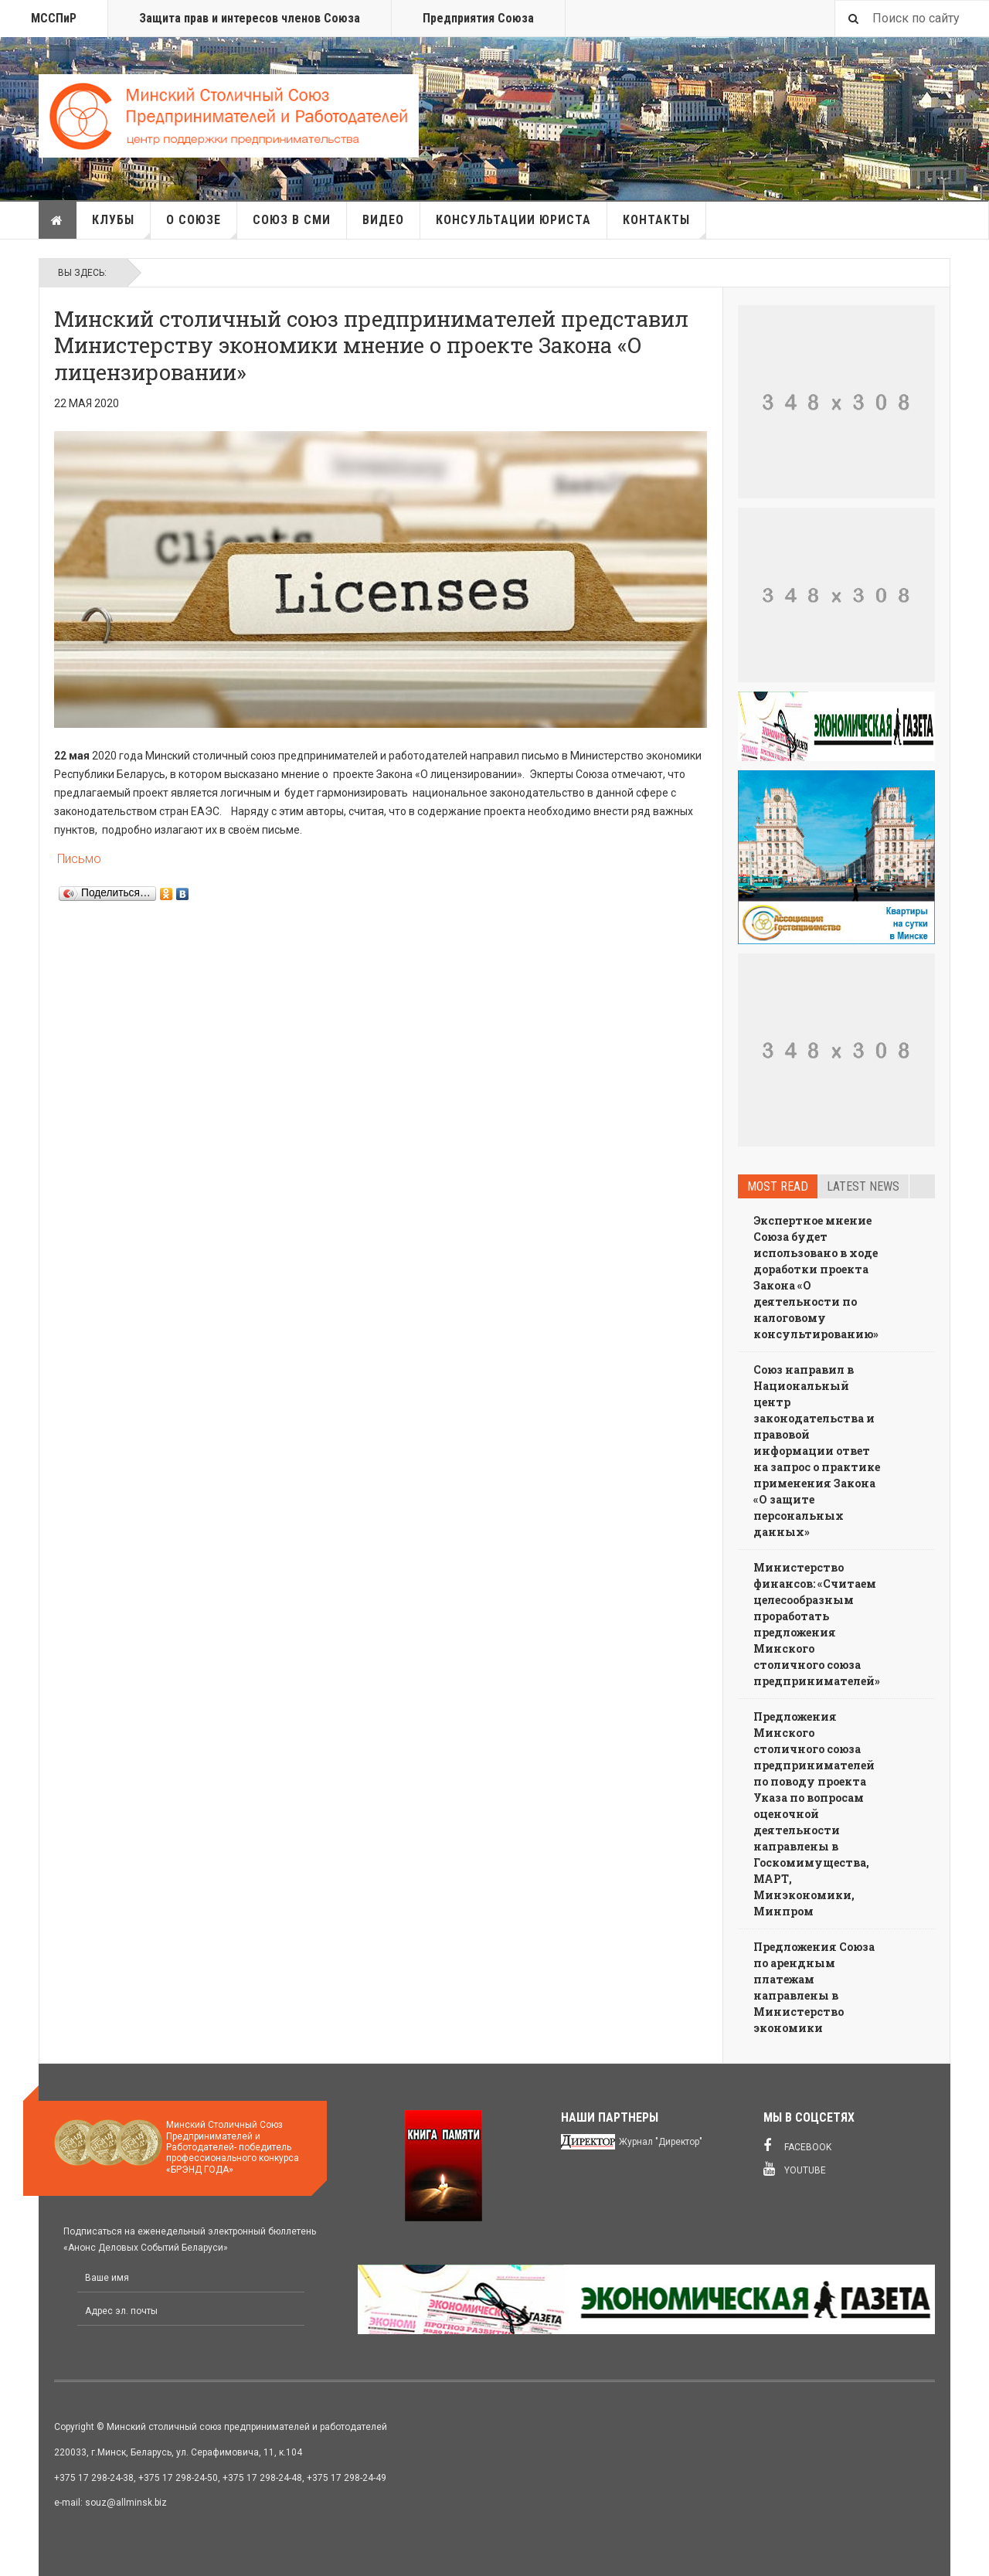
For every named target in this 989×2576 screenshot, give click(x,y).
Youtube (794, 2169)
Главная (57, 220)
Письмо (77, 858)
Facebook (797, 2146)
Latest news (863, 1186)
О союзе (201, 225)
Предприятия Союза (478, 18)
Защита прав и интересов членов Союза (249, 18)
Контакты (664, 225)
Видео (383, 219)
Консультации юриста (513, 219)
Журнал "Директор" (660, 2141)
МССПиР (53, 18)
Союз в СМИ (292, 219)
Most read (777, 1186)
